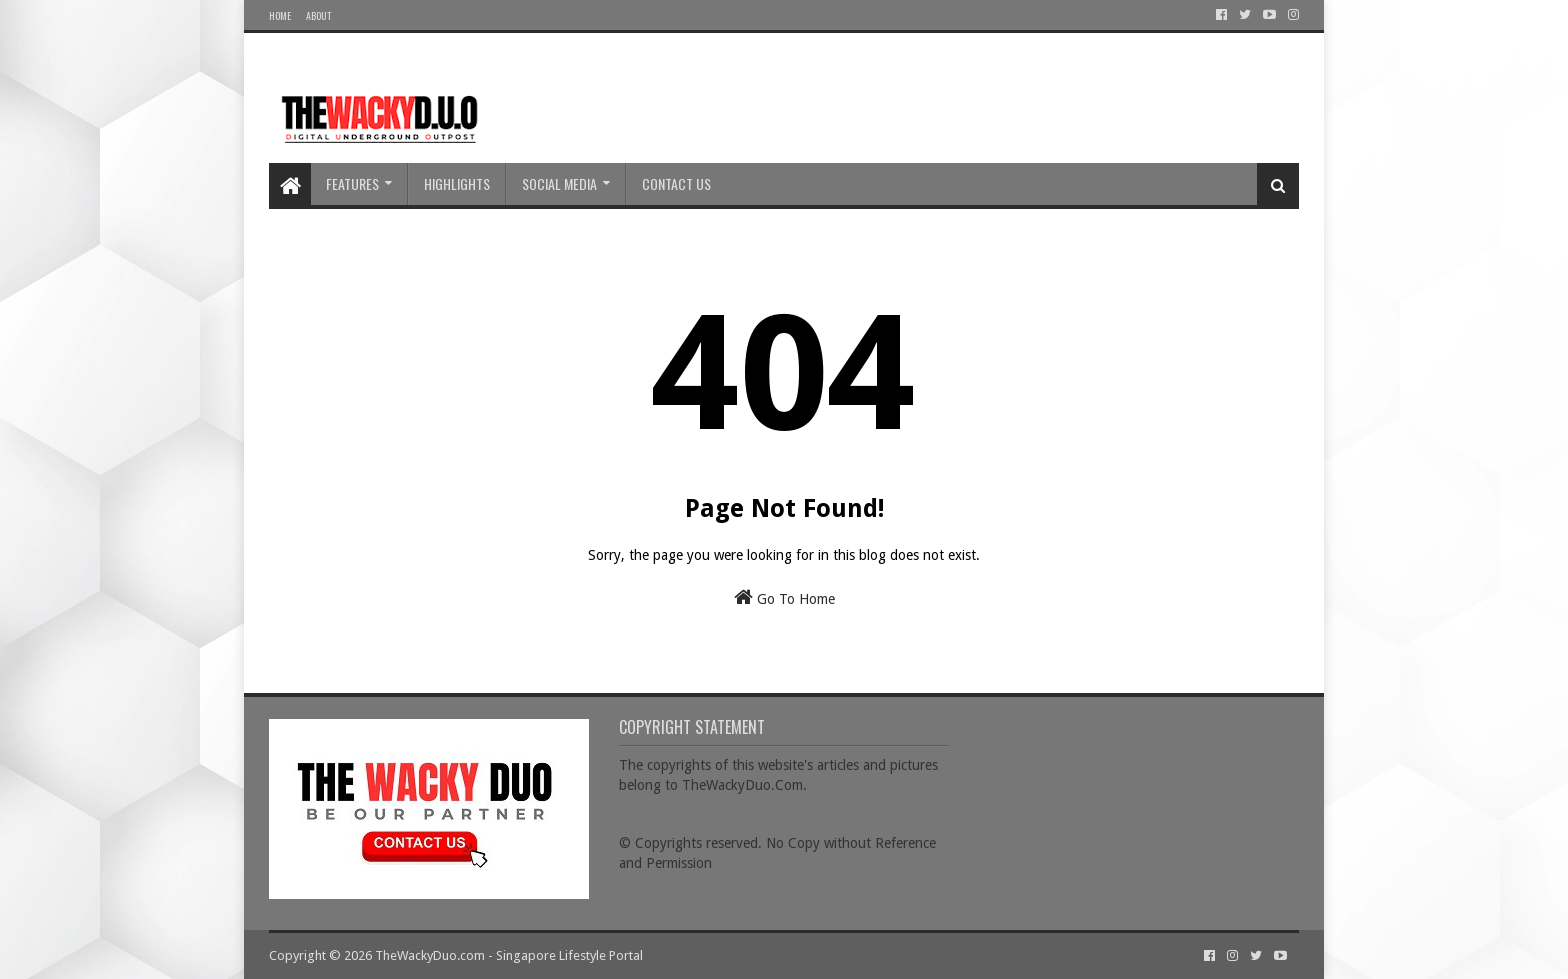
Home (280, 15)
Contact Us (676, 183)
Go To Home (784, 597)
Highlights (457, 183)
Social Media (559, 183)
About (318, 15)
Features (352, 183)
